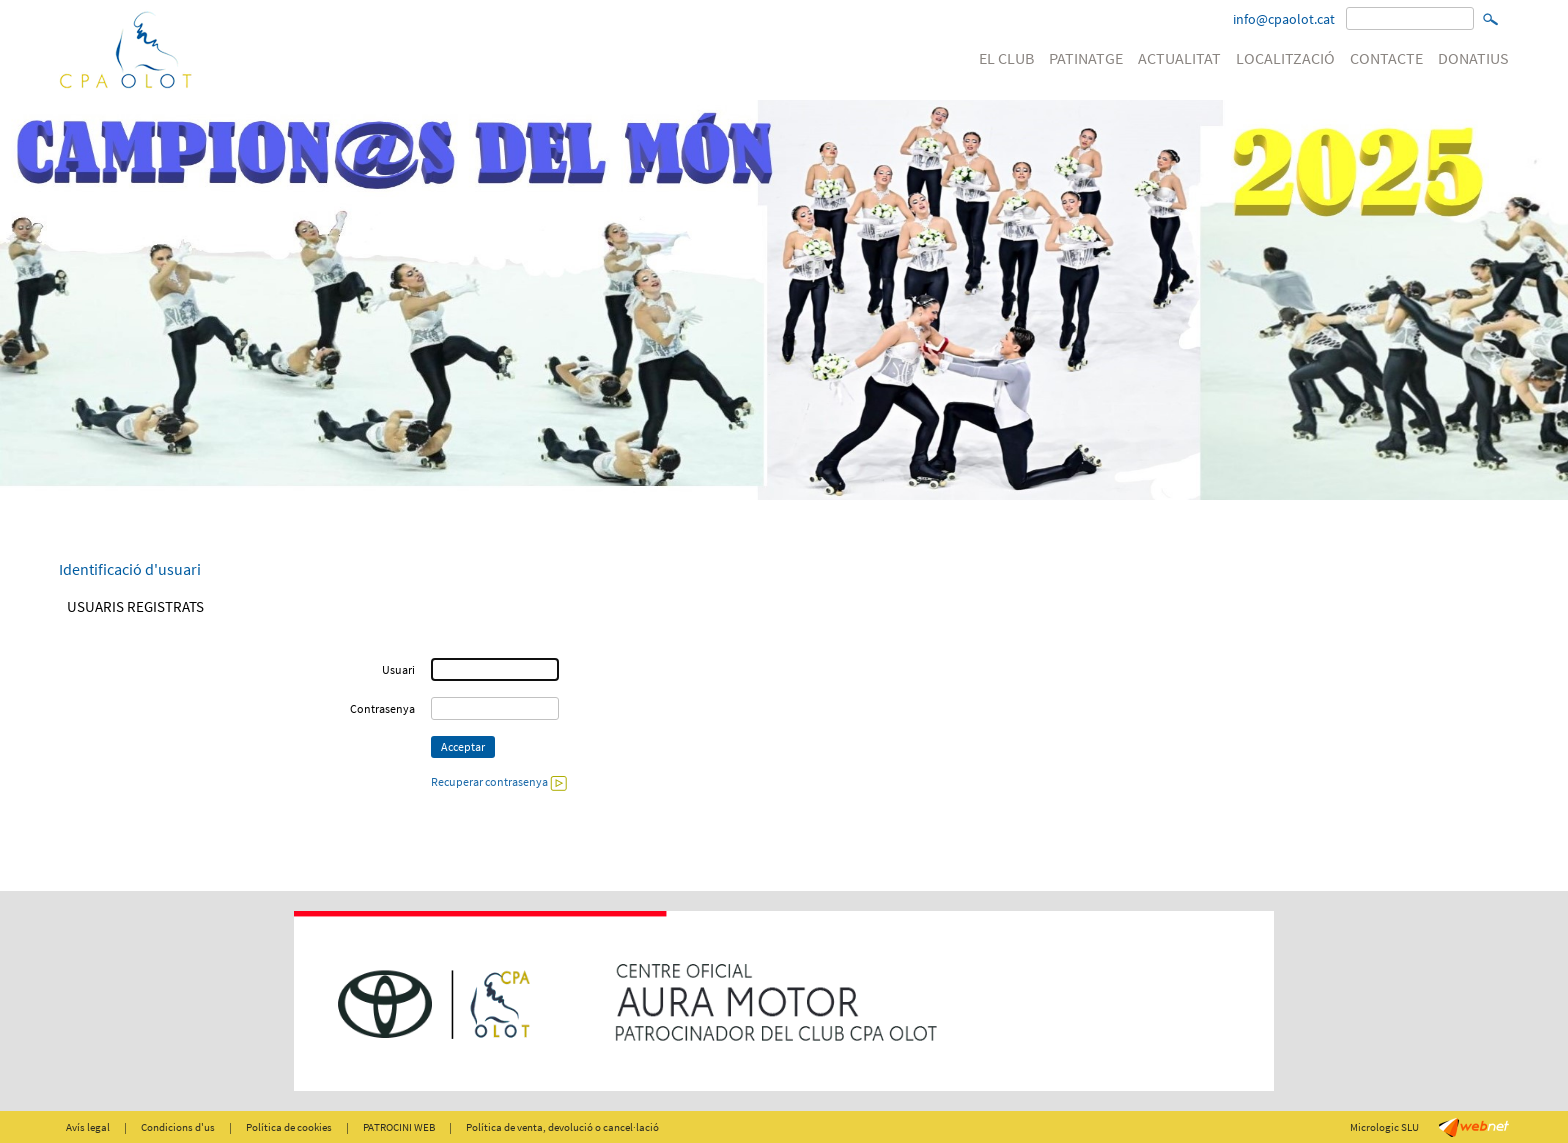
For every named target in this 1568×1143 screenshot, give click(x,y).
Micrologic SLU (1384, 1127)
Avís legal (88, 1127)
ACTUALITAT (1179, 58)
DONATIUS (1473, 58)
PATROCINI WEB (399, 1127)
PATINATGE (1086, 58)
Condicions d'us (178, 1127)
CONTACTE (1386, 58)
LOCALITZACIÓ (1285, 58)
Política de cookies (289, 1127)
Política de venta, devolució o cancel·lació (562, 1127)
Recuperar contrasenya (499, 781)
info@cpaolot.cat (1284, 19)
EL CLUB (1006, 58)
